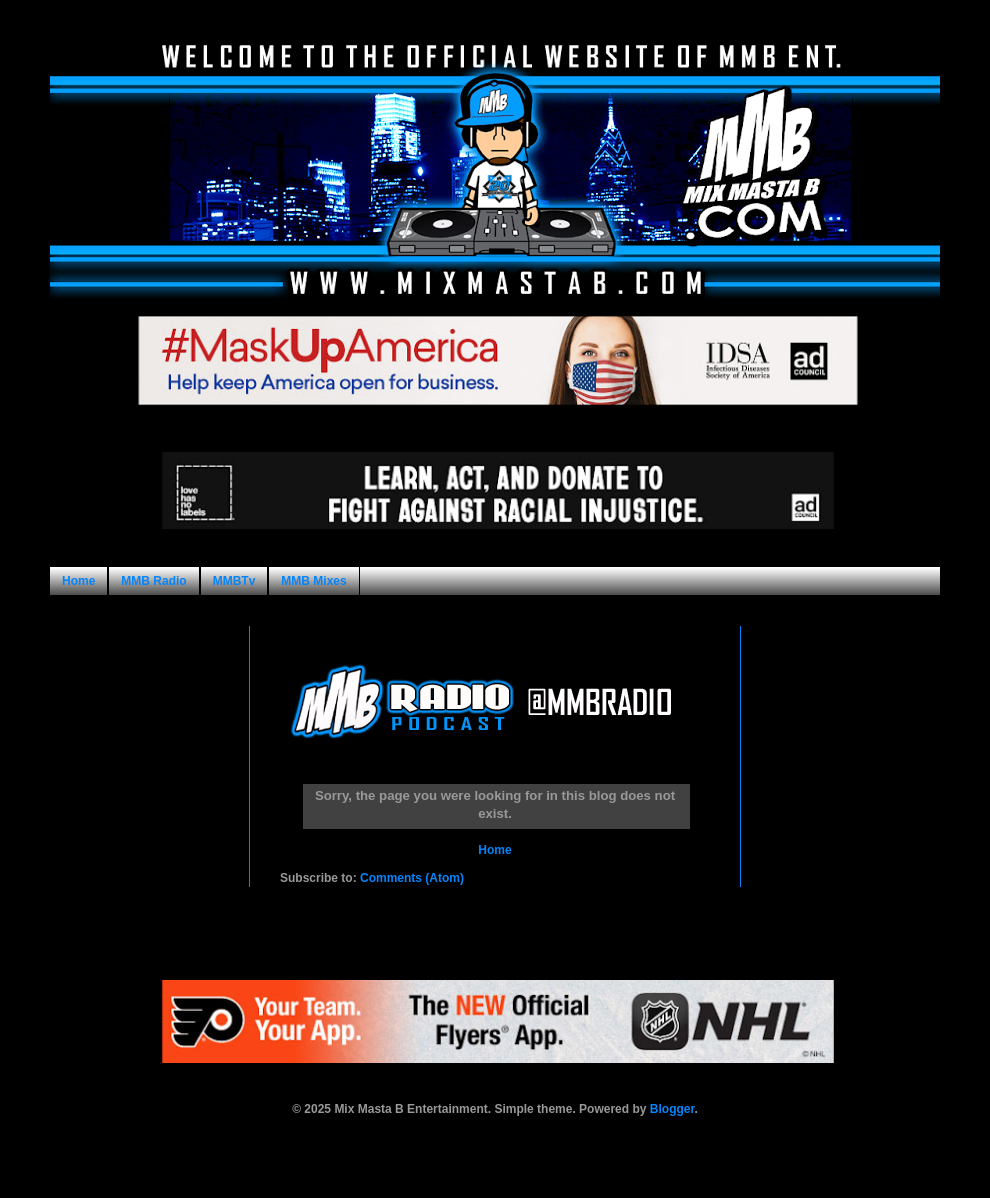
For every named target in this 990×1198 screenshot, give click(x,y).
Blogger (672, 1109)
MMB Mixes (313, 581)
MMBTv (234, 581)
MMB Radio (153, 581)
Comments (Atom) (412, 878)
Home (78, 581)
